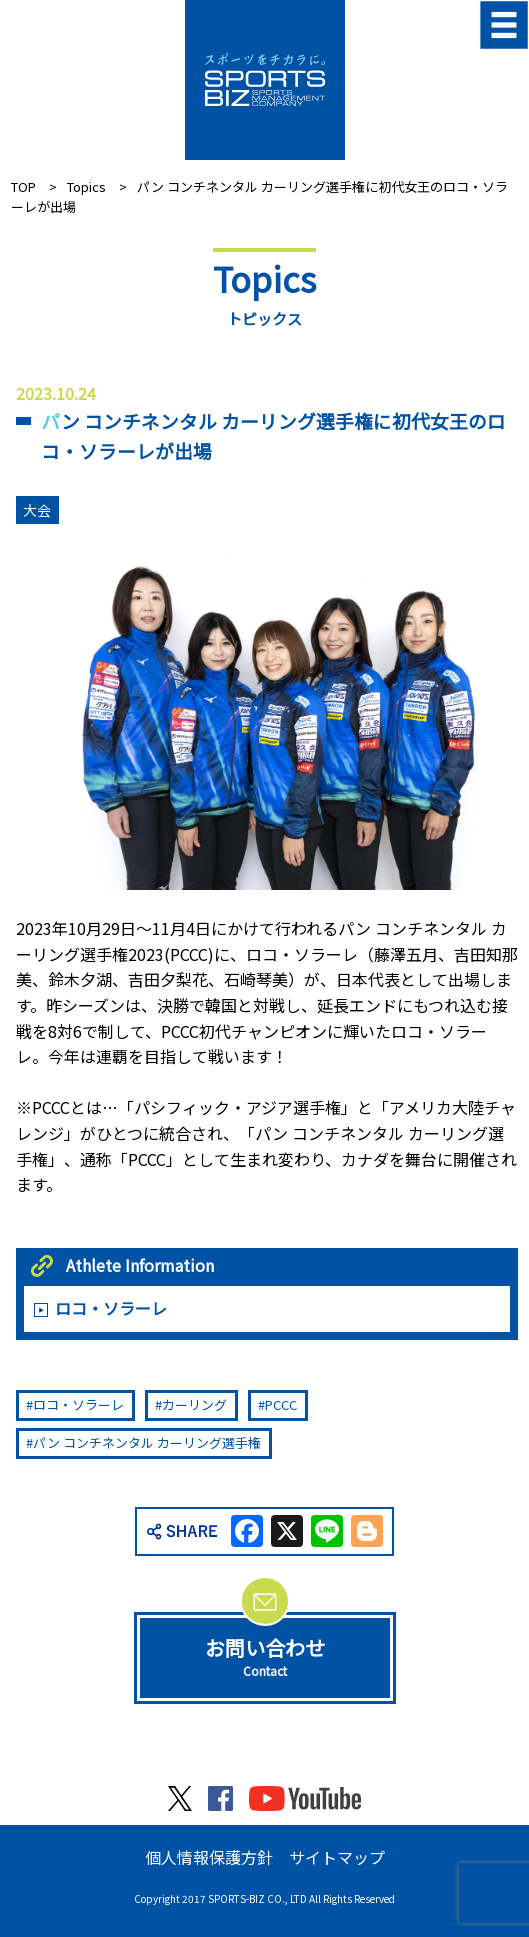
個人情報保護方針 (209, 1857)
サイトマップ (337, 1857)
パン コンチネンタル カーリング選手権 (147, 1442)
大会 (37, 510)
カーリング (194, 1404)
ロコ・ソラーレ (111, 1308)
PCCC (281, 1404)
